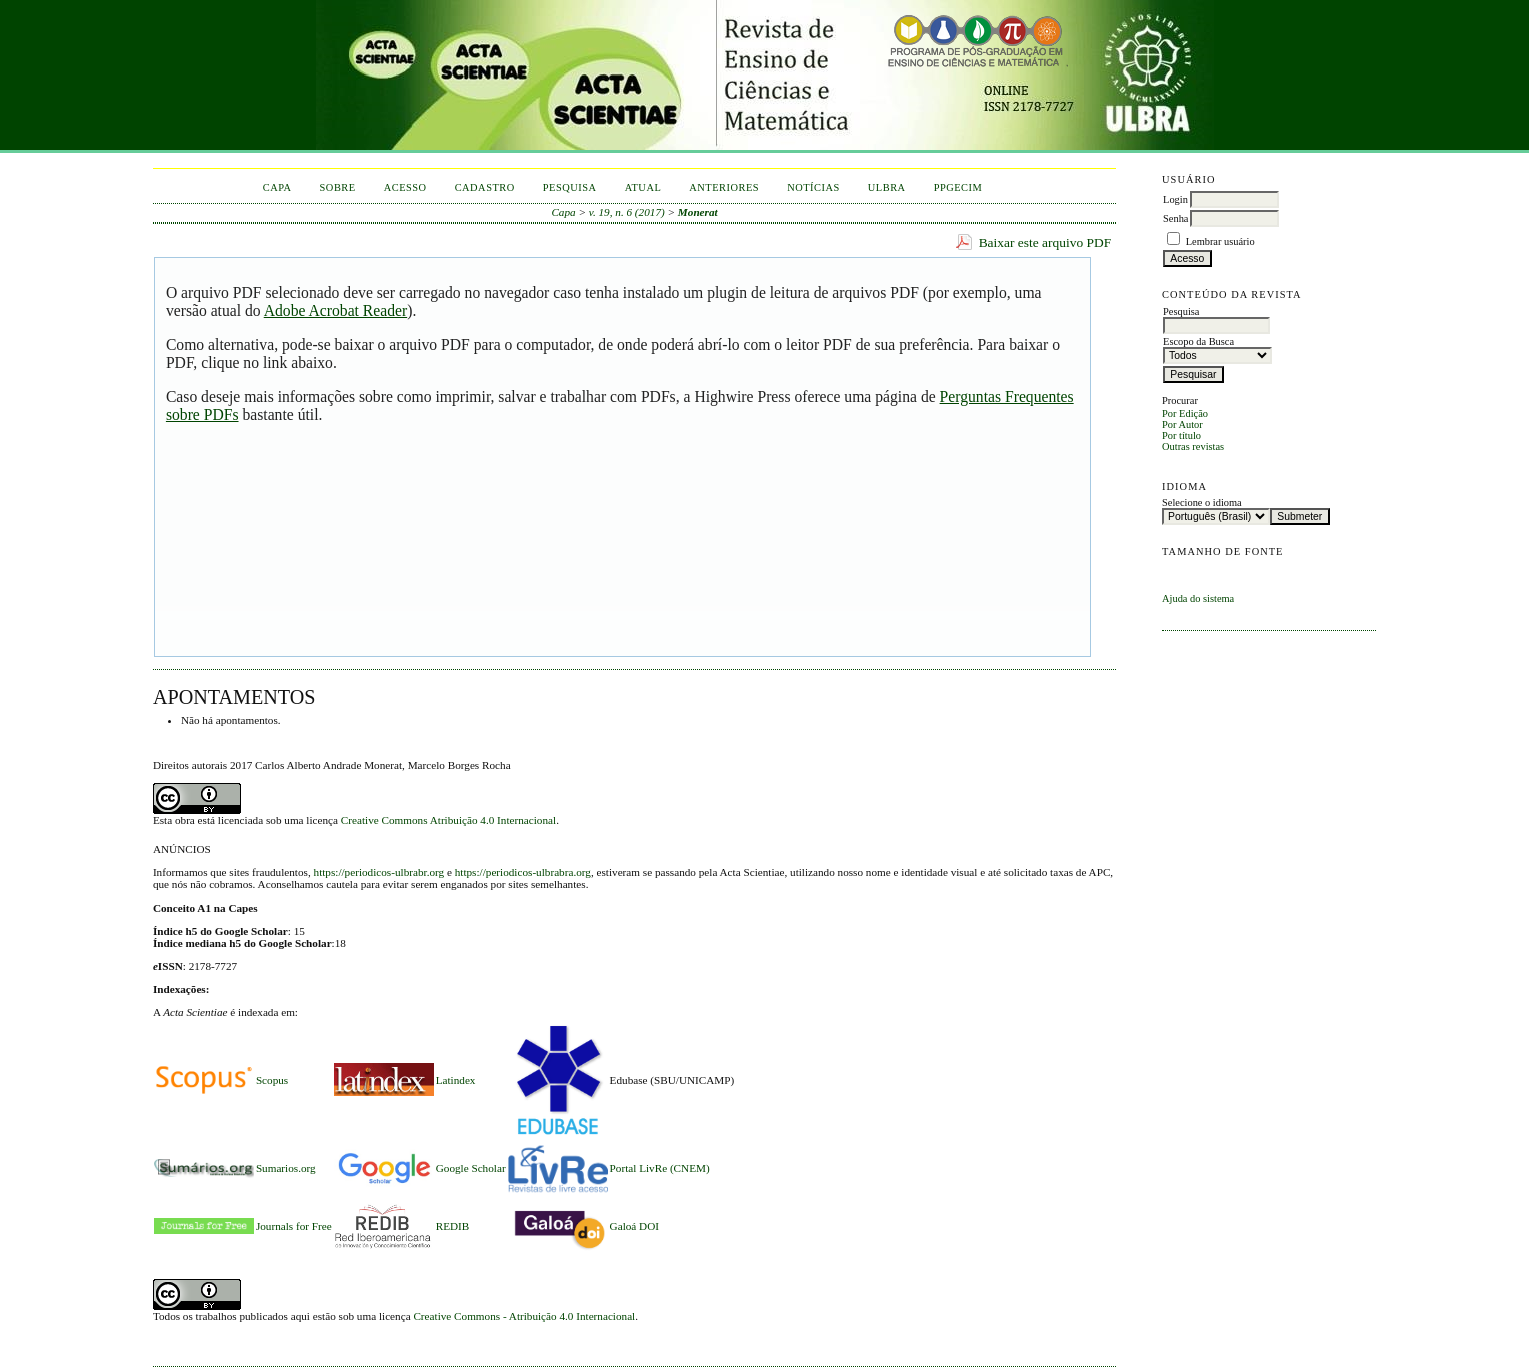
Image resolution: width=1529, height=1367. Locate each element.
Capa (277, 187)
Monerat (698, 212)
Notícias (813, 187)
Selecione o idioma (1202, 502)
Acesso (405, 187)
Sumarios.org (286, 1168)
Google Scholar (471, 1168)
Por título (1181, 435)
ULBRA (887, 187)
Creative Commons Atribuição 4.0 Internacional (448, 820)
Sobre (338, 187)
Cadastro (485, 187)
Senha (1175, 218)
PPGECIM (958, 187)
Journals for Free (294, 1226)
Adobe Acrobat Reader (335, 310)
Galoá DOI (634, 1226)
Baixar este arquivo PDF (1045, 242)
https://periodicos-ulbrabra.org (523, 872)
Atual (643, 187)
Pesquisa (570, 187)
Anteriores (724, 187)
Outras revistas (1193, 446)
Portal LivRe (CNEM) (660, 1168)
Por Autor (1182, 424)
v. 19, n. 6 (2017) (627, 212)
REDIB (453, 1226)
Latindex (456, 1080)
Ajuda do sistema (1198, 598)
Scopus (272, 1080)
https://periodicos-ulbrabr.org (379, 872)
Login (1175, 199)
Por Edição (1185, 413)
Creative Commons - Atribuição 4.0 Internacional (524, 1316)
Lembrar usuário (1220, 241)
